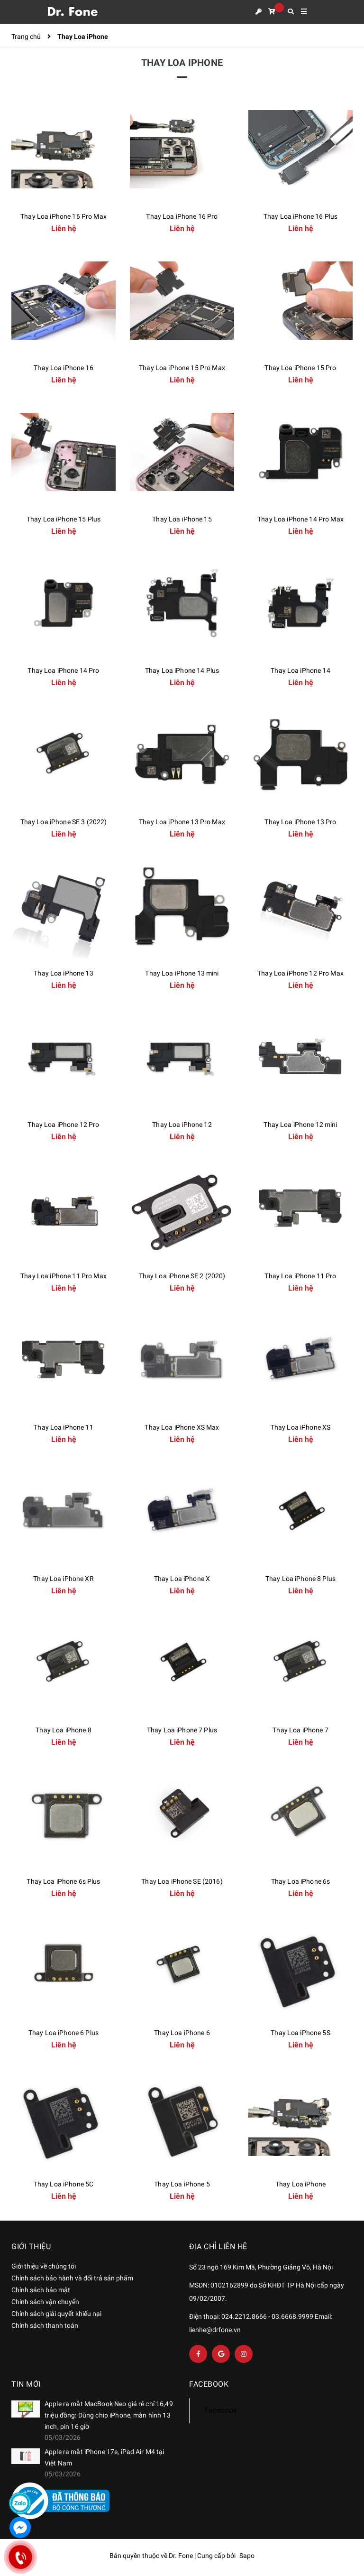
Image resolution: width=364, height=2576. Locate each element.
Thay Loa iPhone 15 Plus (63, 519)
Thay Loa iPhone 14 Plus (182, 670)
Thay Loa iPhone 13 (63, 973)
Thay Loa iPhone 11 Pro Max (63, 1276)
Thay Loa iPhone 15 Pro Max (182, 368)
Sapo (247, 2555)
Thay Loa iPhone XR (63, 1578)
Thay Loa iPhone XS (301, 1427)
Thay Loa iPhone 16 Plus (300, 216)
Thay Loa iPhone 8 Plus (300, 1578)
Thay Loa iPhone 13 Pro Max (182, 822)
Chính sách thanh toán (44, 2325)
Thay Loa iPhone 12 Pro (63, 1124)
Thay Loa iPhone (300, 2184)
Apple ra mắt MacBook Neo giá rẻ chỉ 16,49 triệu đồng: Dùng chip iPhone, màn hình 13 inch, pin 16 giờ (109, 2415)
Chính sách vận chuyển (45, 2302)
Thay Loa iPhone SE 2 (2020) (182, 1276)
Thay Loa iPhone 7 (300, 1730)
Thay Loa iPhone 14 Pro (63, 670)
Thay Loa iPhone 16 (63, 368)
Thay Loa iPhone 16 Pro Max (63, 216)
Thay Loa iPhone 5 (181, 2184)
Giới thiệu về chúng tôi (43, 2266)
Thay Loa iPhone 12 (182, 1124)
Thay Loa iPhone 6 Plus (63, 2033)
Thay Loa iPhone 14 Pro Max (300, 519)
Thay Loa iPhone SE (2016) (182, 1881)
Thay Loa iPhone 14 (300, 670)
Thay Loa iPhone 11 (63, 1427)
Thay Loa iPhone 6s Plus (63, 1881)
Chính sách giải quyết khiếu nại (56, 2313)
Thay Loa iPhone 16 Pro (182, 216)
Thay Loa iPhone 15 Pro (300, 368)
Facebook (220, 2410)
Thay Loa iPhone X (182, 1578)
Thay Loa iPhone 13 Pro (300, 822)
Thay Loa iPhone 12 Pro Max (300, 973)
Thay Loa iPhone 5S (300, 2033)
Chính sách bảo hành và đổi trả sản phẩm (72, 2278)
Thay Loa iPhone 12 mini (300, 1124)
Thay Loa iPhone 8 (63, 1730)
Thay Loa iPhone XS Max (182, 1427)
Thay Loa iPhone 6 (181, 2033)
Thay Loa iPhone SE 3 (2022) (63, 822)
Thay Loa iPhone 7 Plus (182, 1730)
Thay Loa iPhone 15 (182, 519)
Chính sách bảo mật (40, 2290)
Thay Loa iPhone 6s (300, 1881)
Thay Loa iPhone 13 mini (181, 973)
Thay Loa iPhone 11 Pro (300, 1276)
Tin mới (26, 2384)
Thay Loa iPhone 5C (64, 2184)
